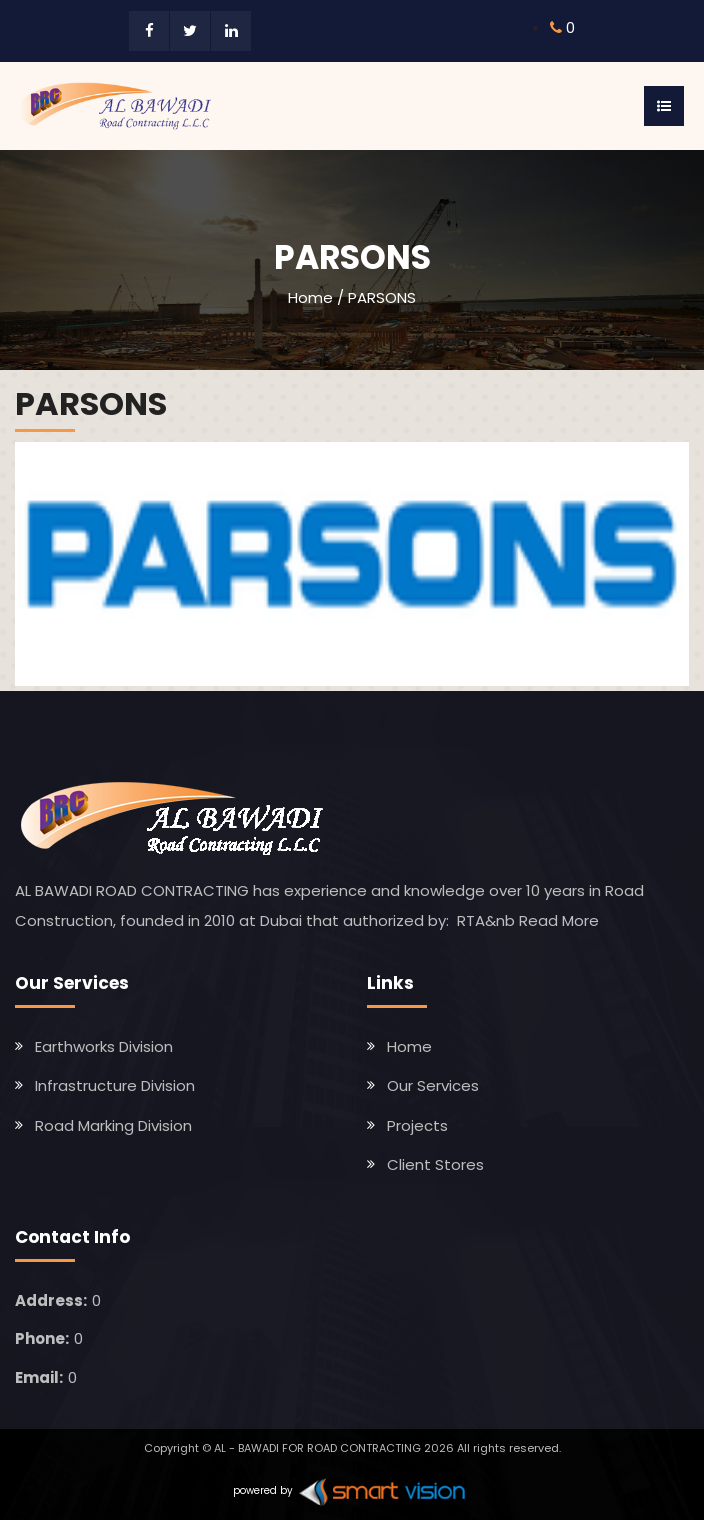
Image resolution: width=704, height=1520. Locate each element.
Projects (417, 1125)
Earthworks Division (104, 1046)
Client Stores (435, 1164)
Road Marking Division (113, 1125)
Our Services (433, 1085)
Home (310, 297)
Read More (559, 920)
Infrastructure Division (115, 1085)
